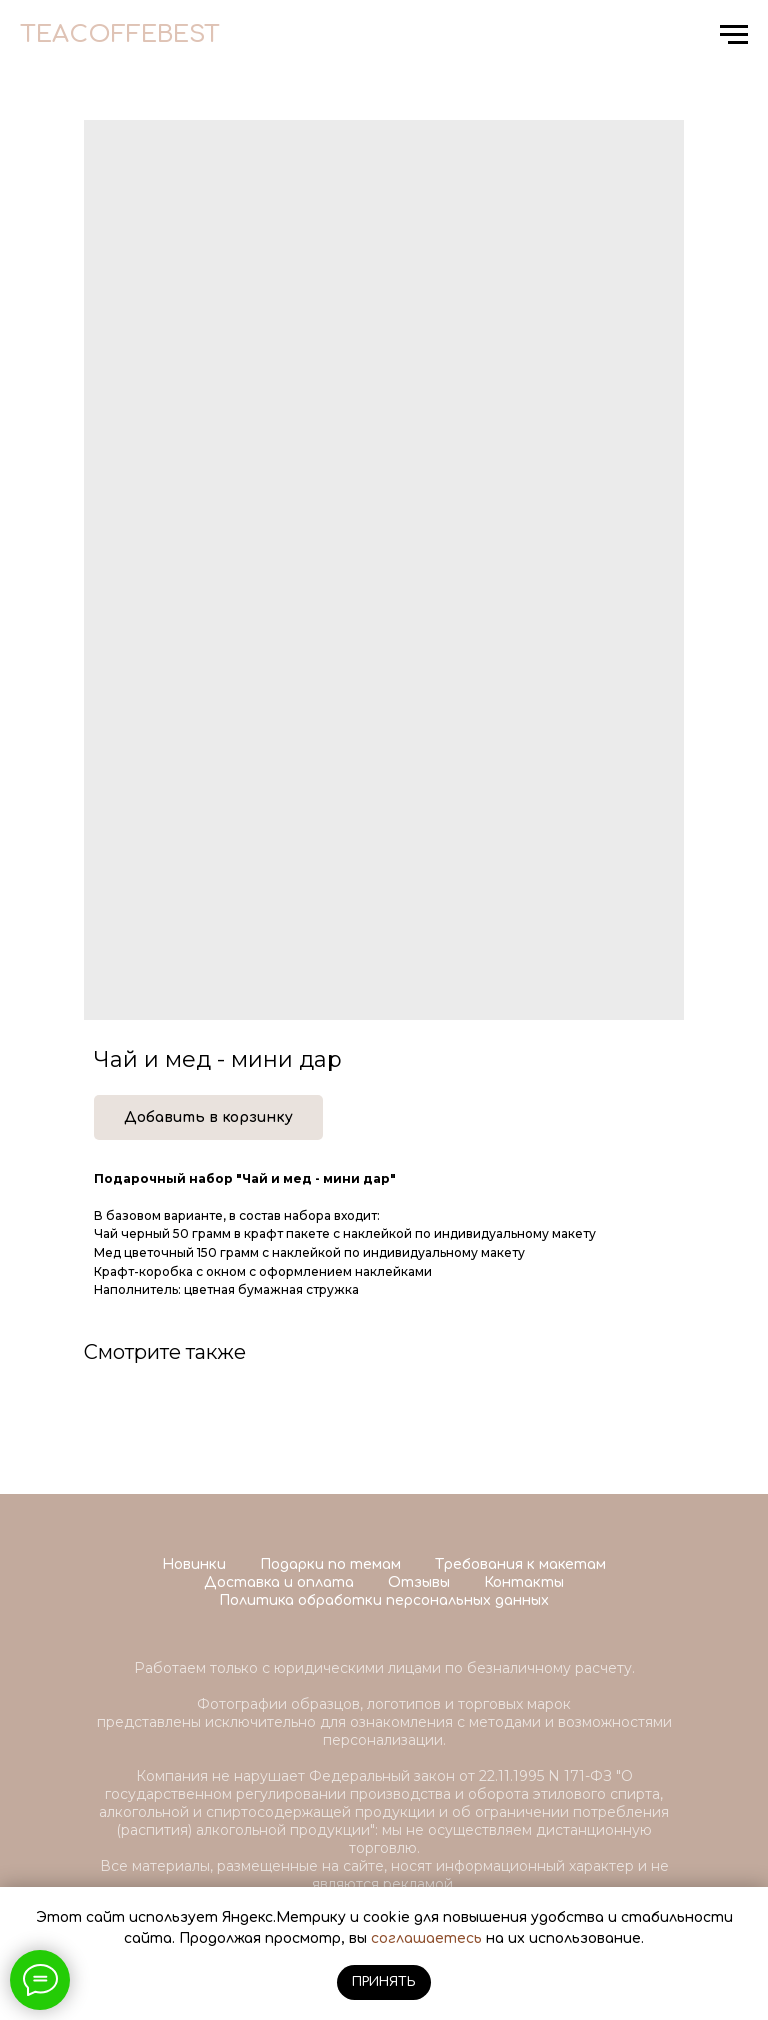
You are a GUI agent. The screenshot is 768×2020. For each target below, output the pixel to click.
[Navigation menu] (734, 35)
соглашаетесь (426, 1938)
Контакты (524, 1582)
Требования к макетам (520, 1564)
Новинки (194, 1564)
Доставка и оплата (279, 1582)
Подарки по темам (330, 1564)
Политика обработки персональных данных (384, 1600)
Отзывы (419, 1582)
